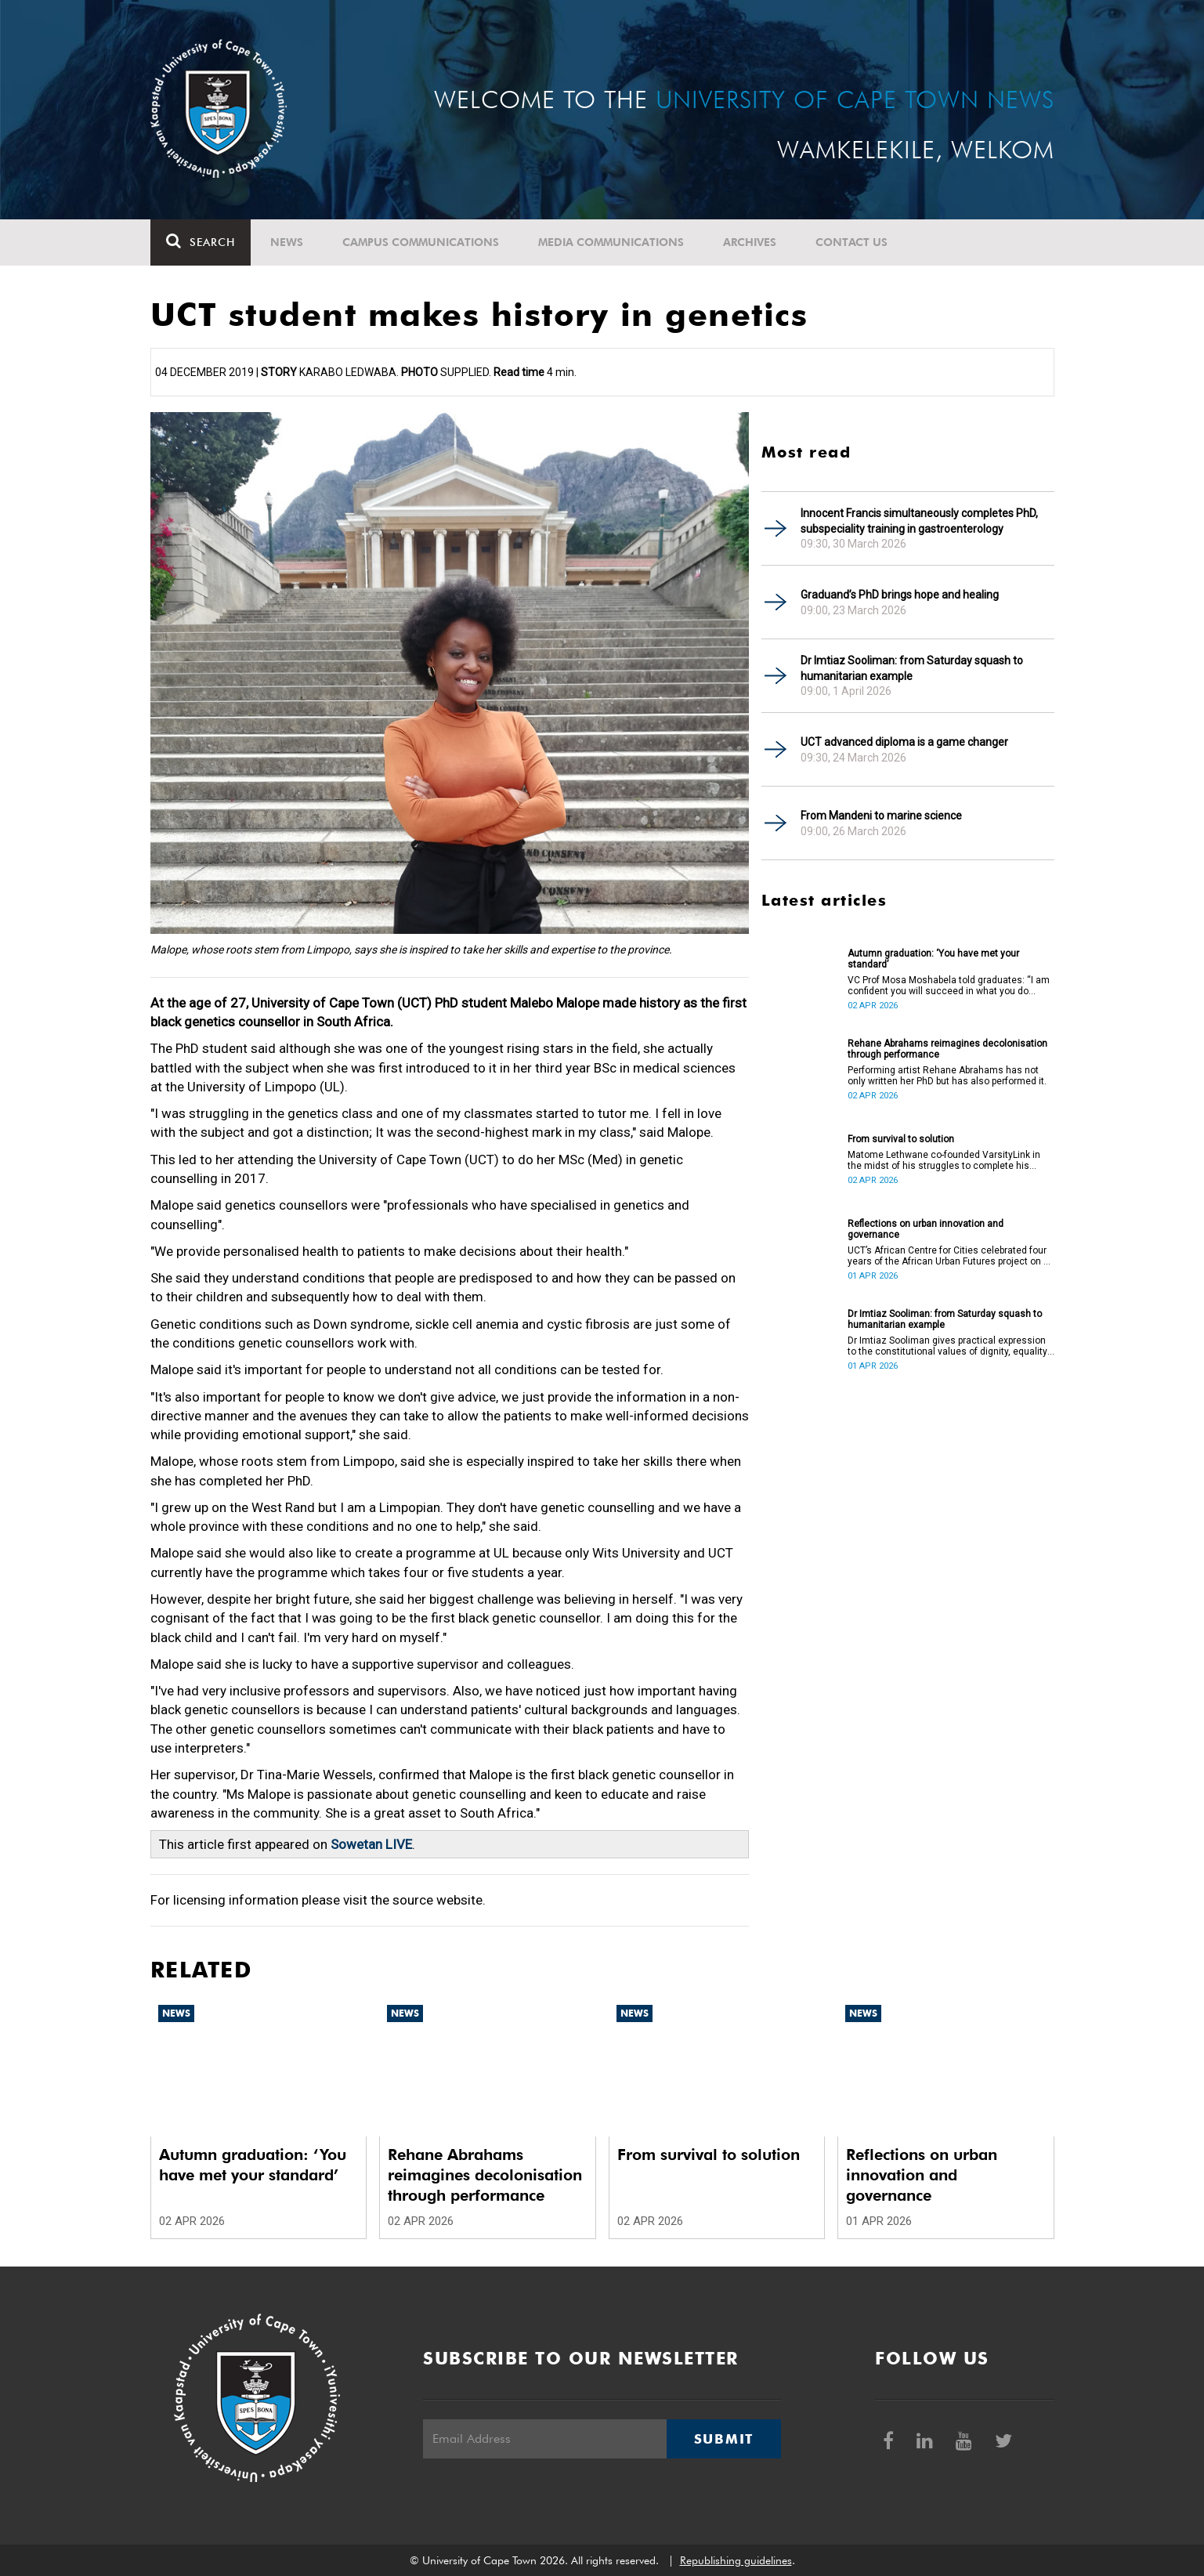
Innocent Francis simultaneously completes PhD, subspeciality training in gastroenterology (919, 521)
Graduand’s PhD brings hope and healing (900, 594)
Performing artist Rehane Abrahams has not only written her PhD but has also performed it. (947, 1076)
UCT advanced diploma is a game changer (904, 742)
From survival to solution (901, 1139)
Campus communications (420, 242)
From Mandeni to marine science (881, 815)
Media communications (611, 242)
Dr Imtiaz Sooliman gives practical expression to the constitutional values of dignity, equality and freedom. (947, 1346)
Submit (724, 2439)
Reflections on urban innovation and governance (925, 1229)
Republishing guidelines (736, 2560)
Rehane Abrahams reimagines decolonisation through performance (947, 1049)
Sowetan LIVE (371, 1844)
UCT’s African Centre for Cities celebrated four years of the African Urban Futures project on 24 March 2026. (951, 1256)
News (286, 242)
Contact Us (851, 242)
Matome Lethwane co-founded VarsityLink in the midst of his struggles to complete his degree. (944, 1160)
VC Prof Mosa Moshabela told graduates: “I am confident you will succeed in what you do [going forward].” (949, 986)
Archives (749, 242)
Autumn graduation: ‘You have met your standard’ (933, 959)
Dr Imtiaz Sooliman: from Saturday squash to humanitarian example (912, 668)
